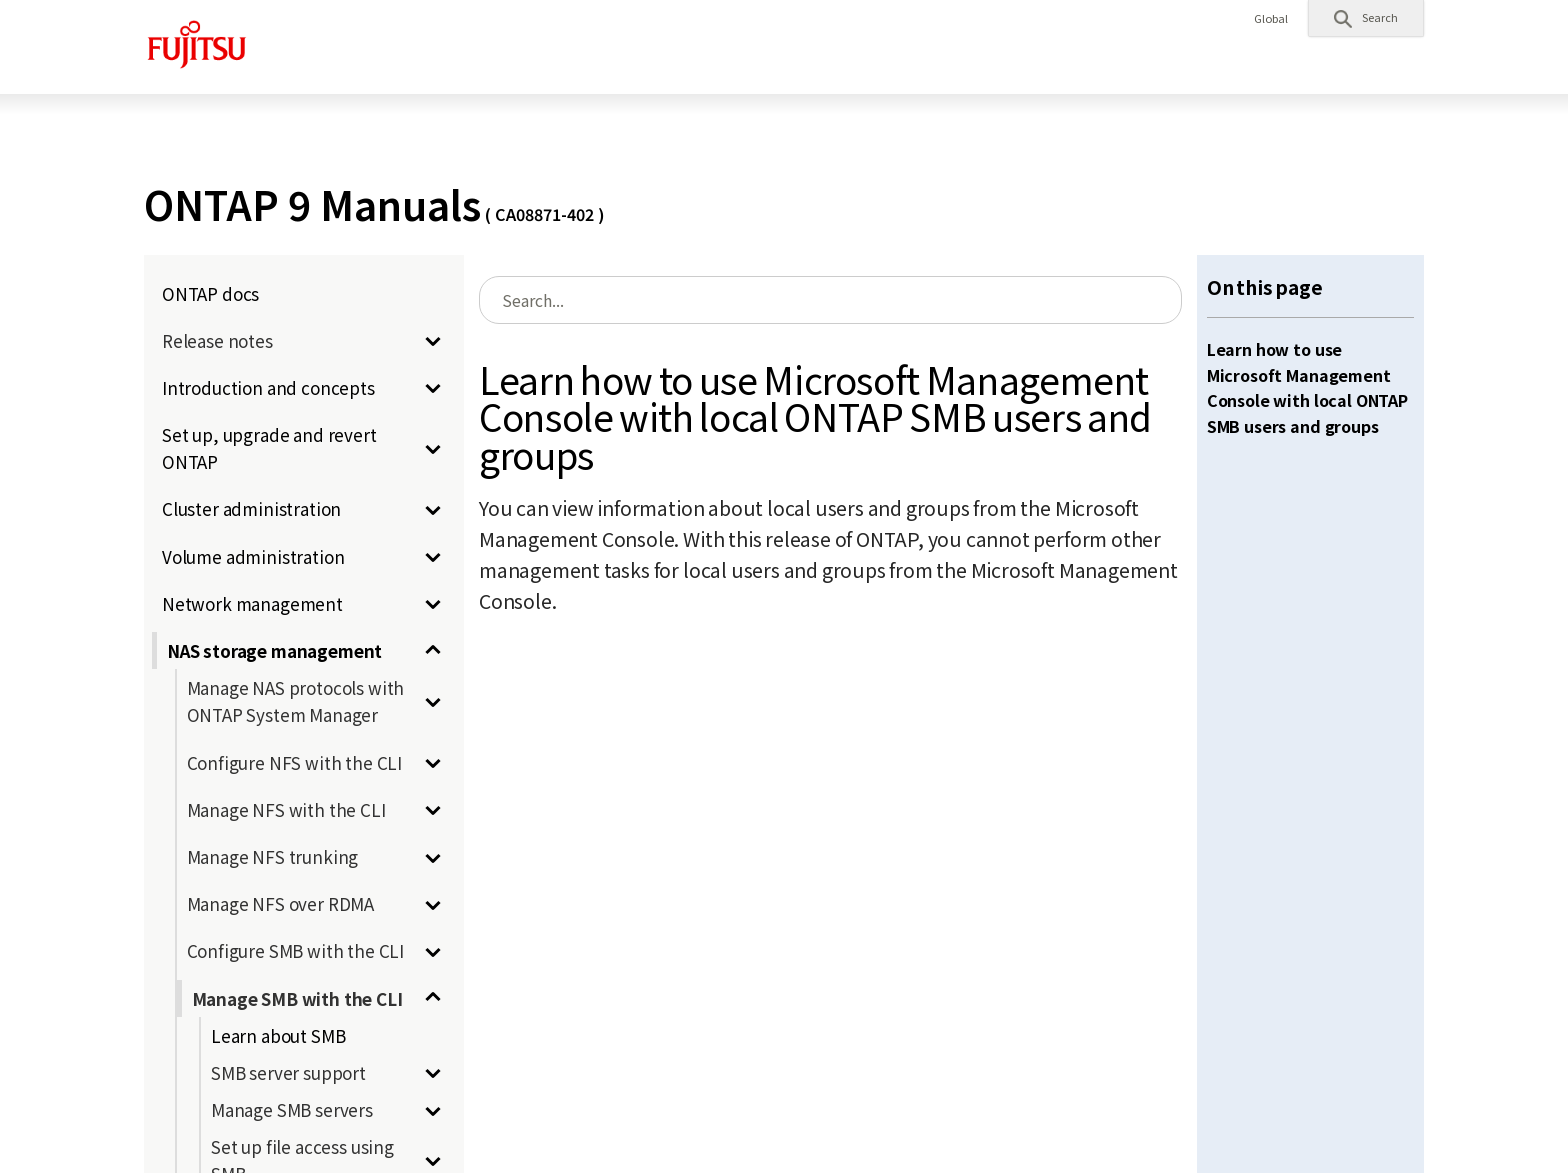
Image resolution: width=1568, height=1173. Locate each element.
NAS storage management (274, 650)
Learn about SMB (278, 1035)
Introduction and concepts (268, 387)
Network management (252, 603)
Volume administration (253, 556)
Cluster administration (251, 508)
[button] (1366, 18)
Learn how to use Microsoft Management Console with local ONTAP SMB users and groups (1307, 387)
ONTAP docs (210, 293)
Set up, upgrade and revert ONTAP (269, 448)
